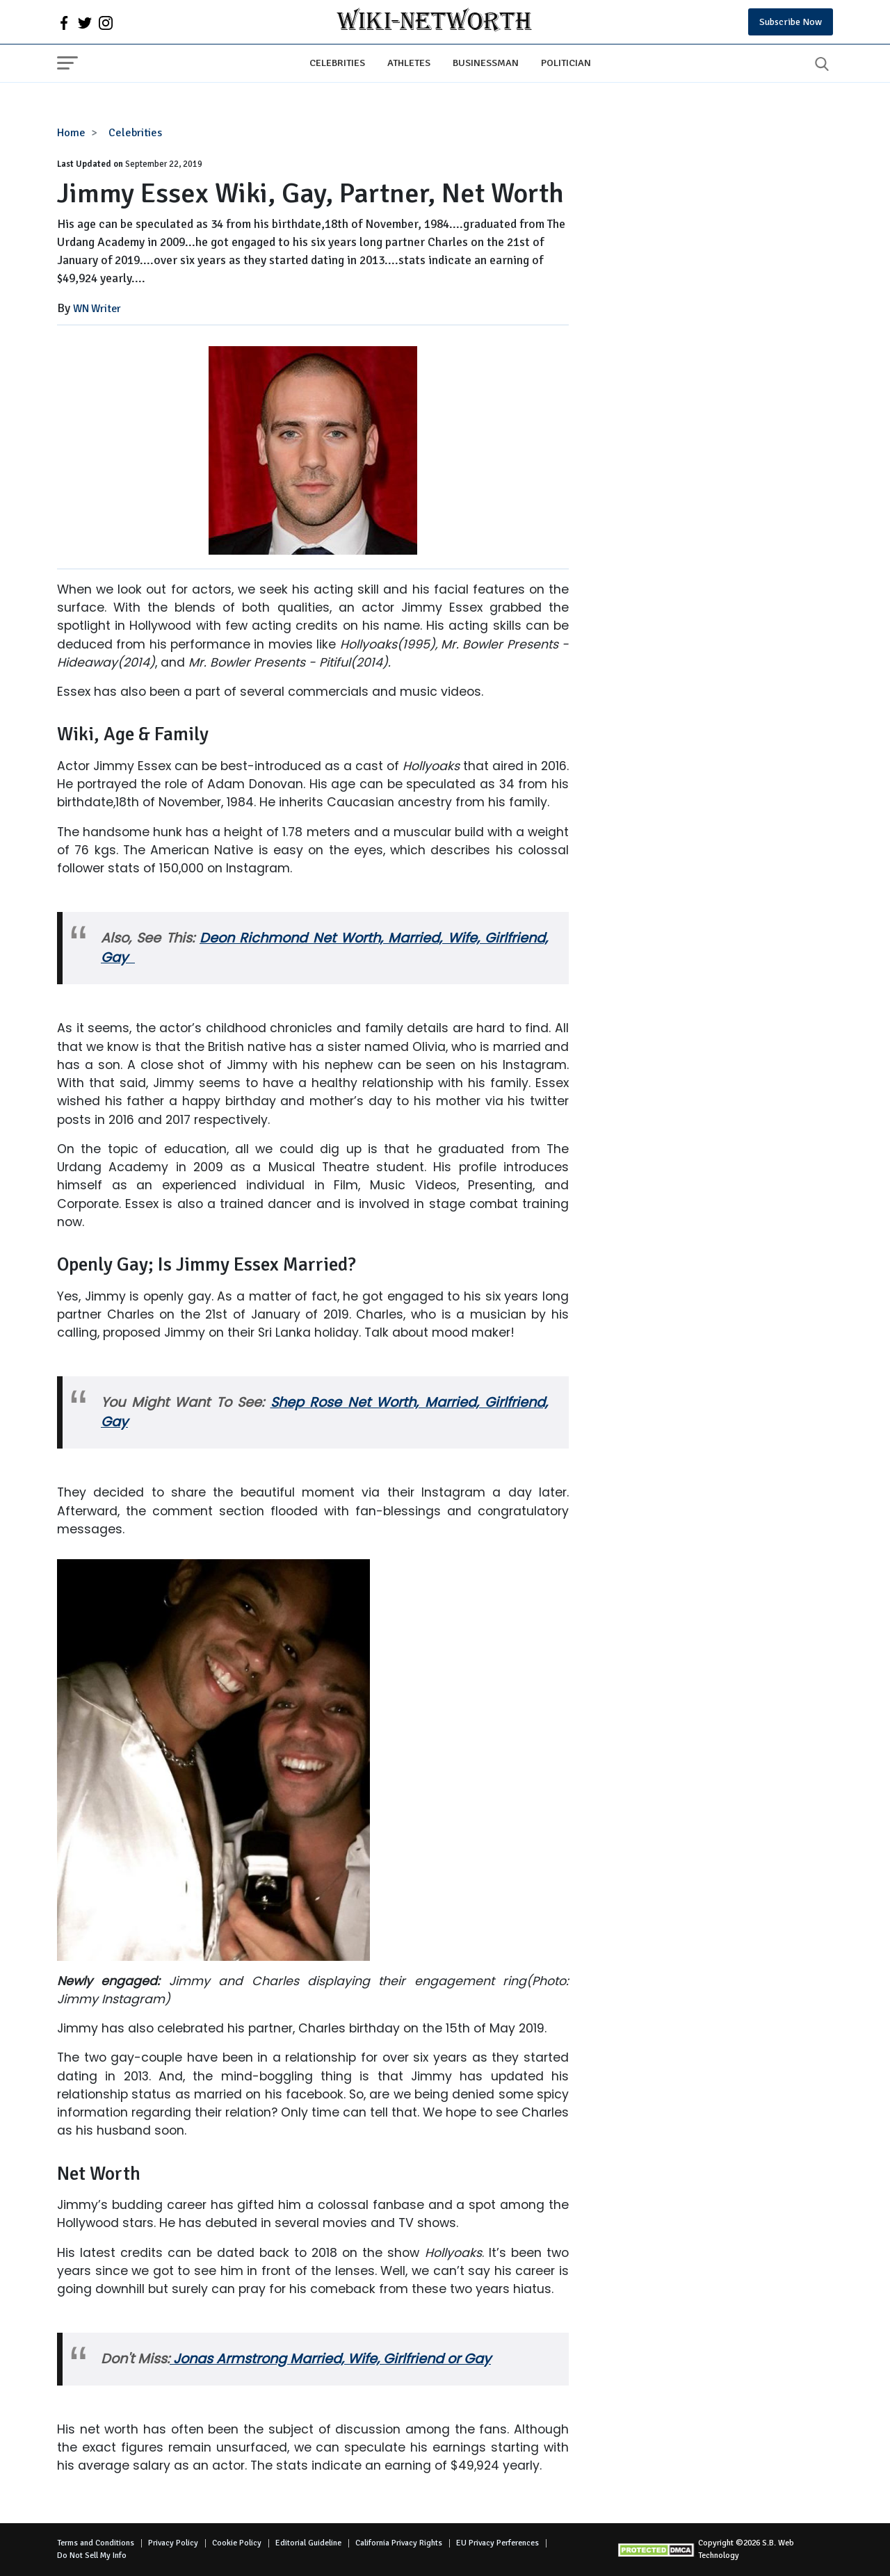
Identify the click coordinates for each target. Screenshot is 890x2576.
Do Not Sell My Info (92, 2555)
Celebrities (337, 62)
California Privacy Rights (398, 2543)
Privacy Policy (173, 2543)
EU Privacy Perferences (497, 2543)
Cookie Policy (236, 2543)
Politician (566, 62)
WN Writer (97, 309)
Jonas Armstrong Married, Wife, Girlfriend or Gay (330, 2358)
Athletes (408, 62)
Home (71, 133)
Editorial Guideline (308, 2543)
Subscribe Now (790, 22)
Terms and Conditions (95, 2543)
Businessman (486, 62)
